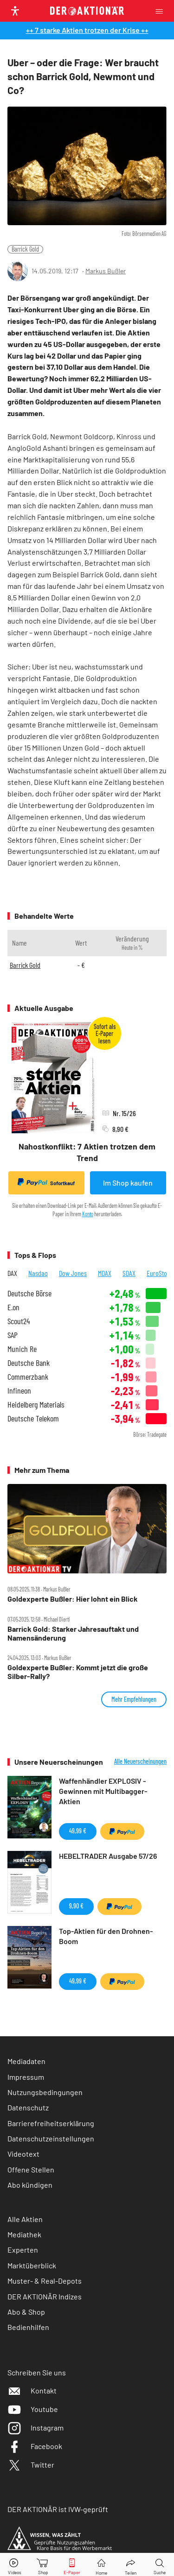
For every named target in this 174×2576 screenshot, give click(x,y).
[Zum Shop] (43, 2564)
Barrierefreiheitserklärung (50, 2123)
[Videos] (14, 2564)
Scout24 (18, 1321)
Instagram (35, 2427)
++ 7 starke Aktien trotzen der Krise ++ (87, 29)
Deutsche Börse (29, 1293)
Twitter (30, 2464)
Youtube (32, 2409)
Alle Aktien (25, 2219)
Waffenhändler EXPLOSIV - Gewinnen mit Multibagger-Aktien (103, 1791)
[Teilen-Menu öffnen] (130, 2564)
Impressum (25, 2076)
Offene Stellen (30, 2169)
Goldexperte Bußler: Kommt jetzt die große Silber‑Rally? (77, 1671)
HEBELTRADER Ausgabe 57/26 (108, 1855)
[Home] (101, 2564)
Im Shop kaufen (128, 1182)
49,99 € (77, 1831)
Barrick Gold (25, 249)
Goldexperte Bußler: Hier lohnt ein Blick (72, 1599)
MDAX (104, 1273)
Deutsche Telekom (33, 1418)
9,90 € (76, 1906)
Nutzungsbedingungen (45, 2092)
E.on (13, 1307)
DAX (12, 1273)
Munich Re (22, 1349)
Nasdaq (38, 1273)
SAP (12, 1335)
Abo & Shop (26, 2311)
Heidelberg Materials (35, 1404)
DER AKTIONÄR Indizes (44, 2296)
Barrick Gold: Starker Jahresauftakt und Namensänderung (73, 1633)
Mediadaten (26, 2061)
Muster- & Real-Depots (44, 2280)
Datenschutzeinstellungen (50, 2138)
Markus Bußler (105, 271)
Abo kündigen (29, 2184)
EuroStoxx (160, 1273)
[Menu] (162, 11)
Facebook (34, 2446)
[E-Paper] (72, 2564)
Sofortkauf (46, 1182)
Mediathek (24, 2234)
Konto (87, 1214)
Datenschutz (28, 2107)
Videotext (23, 2153)
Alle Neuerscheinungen (140, 1761)
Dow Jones (73, 1273)
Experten (22, 2249)
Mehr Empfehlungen (133, 1699)
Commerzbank (27, 1377)
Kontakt (32, 2390)
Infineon (19, 1390)
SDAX (128, 1273)
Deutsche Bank (28, 1363)
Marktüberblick (31, 2265)
